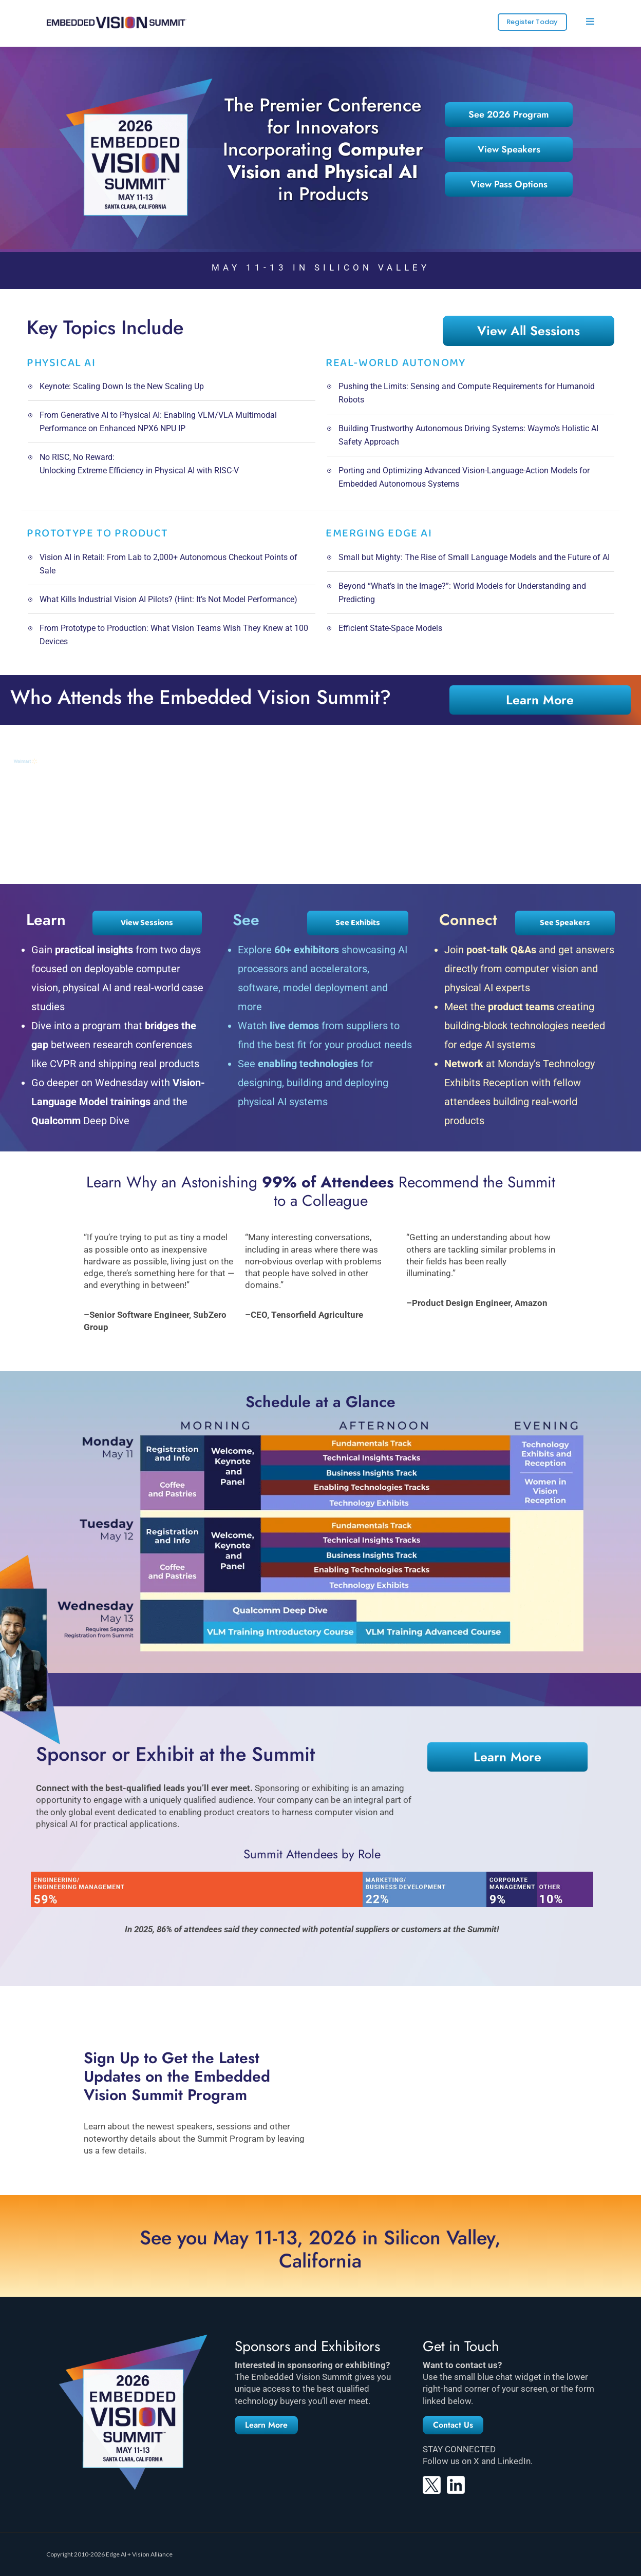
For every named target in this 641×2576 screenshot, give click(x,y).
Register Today (532, 22)
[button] (266, 2425)
